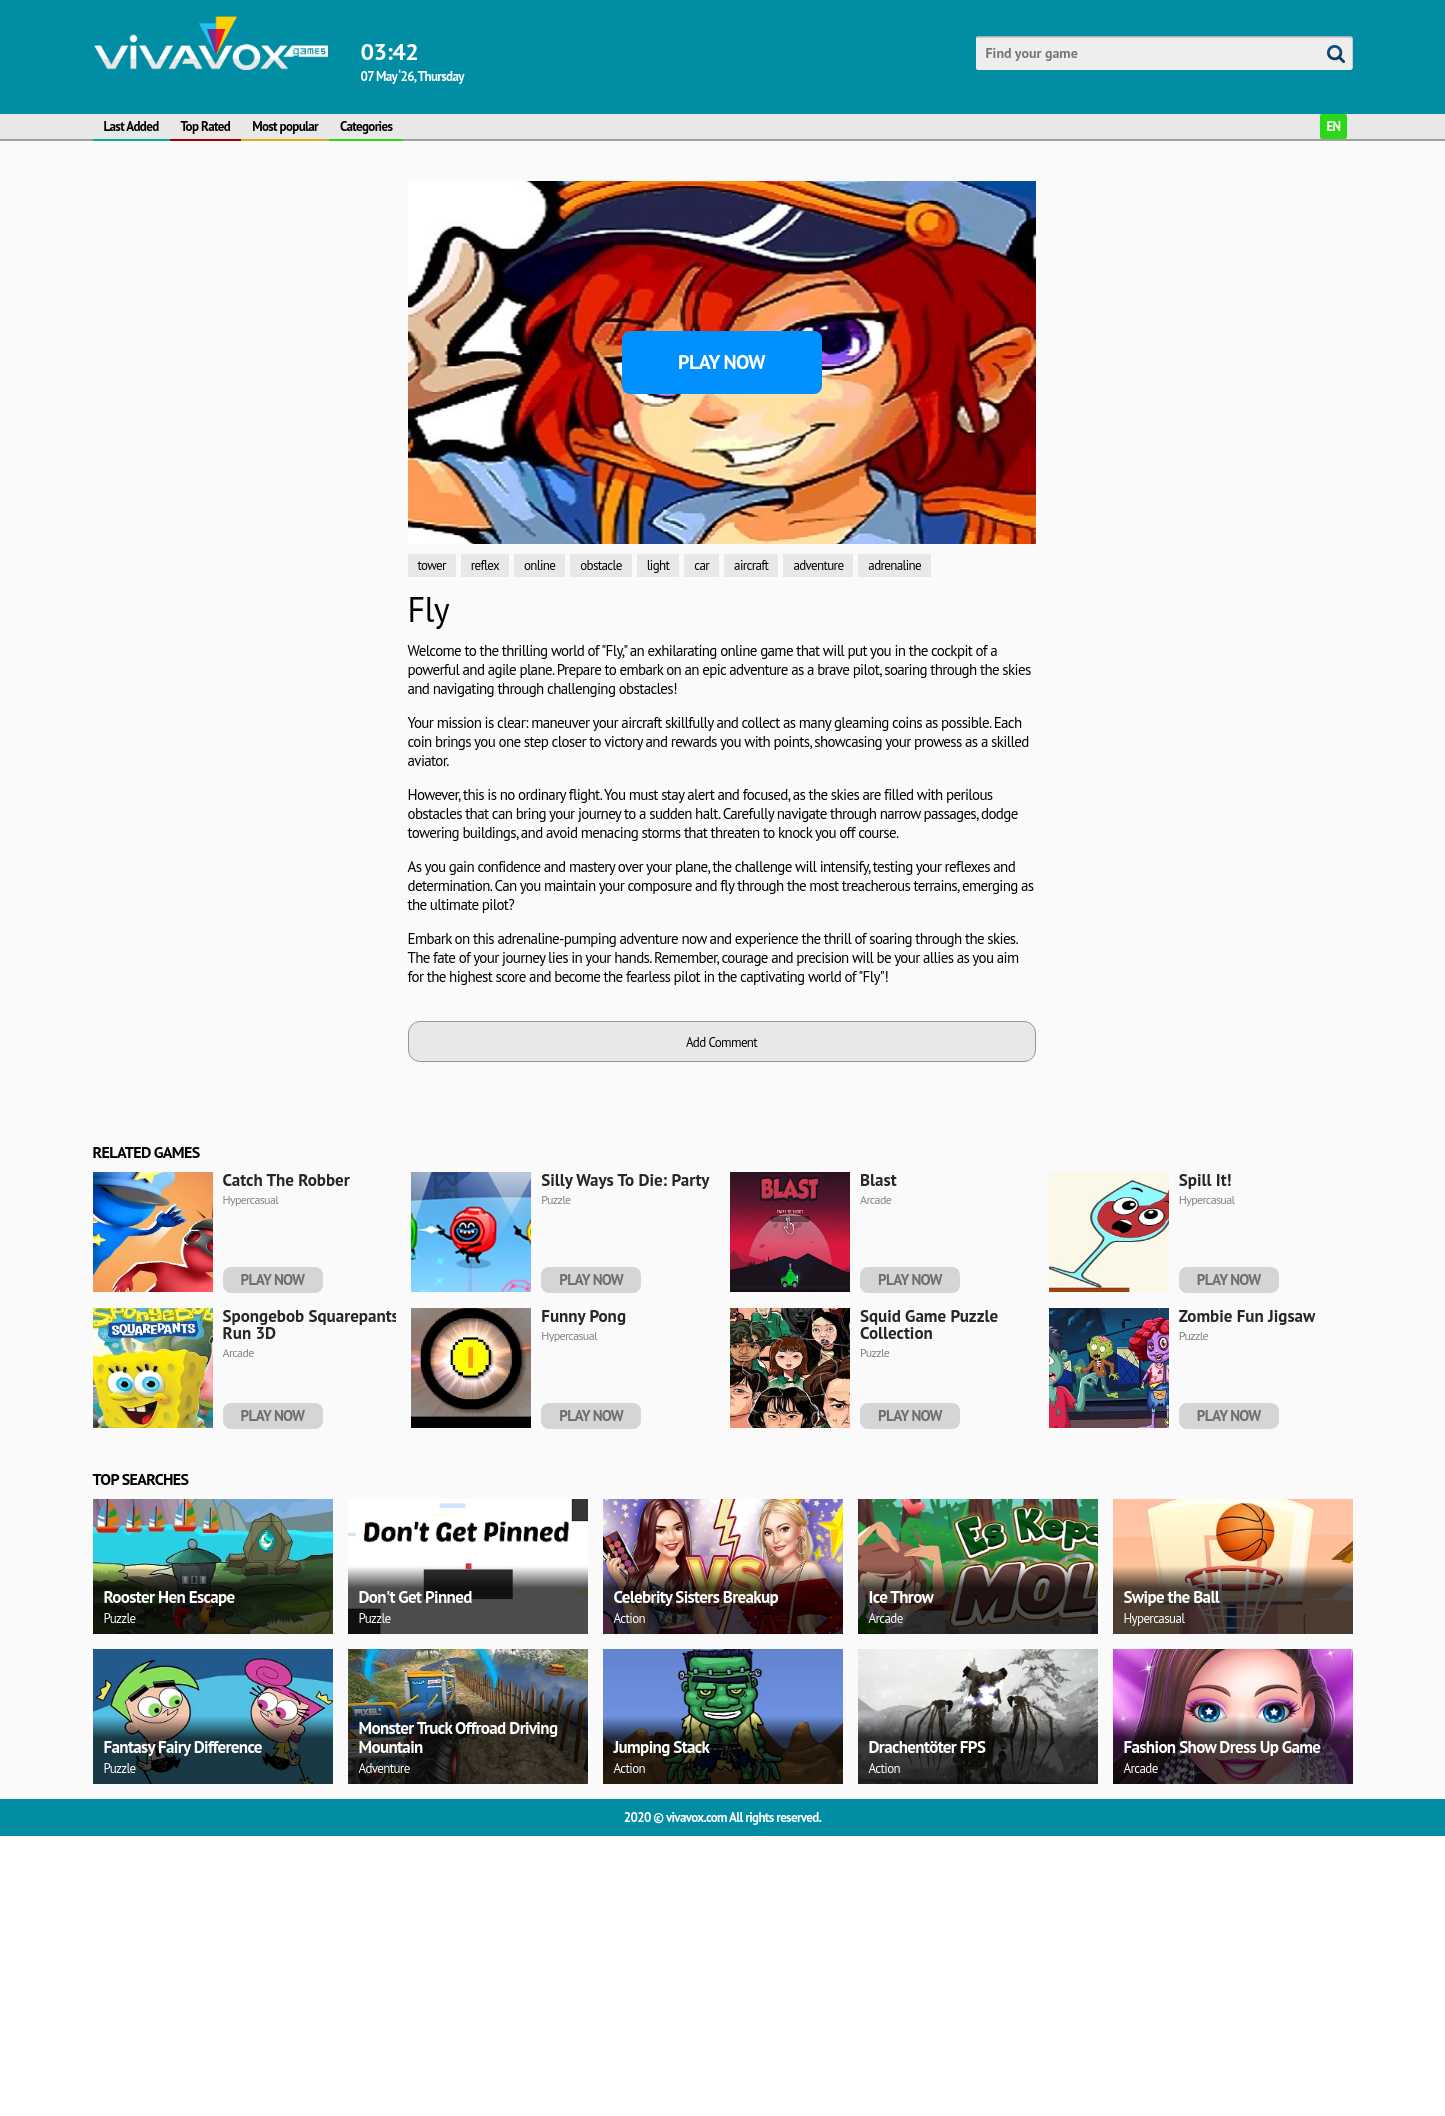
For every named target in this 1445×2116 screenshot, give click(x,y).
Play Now (721, 362)
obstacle (600, 565)
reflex (485, 565)
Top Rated (206, 126)
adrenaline (894, 565)
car (701, 565)
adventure (818, 565)
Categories (366, 126)
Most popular (285, 126)
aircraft (751, 565)
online (539, 565)
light (658, 565)
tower (432, 565)
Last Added (131, 126)
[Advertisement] (243, 481)
